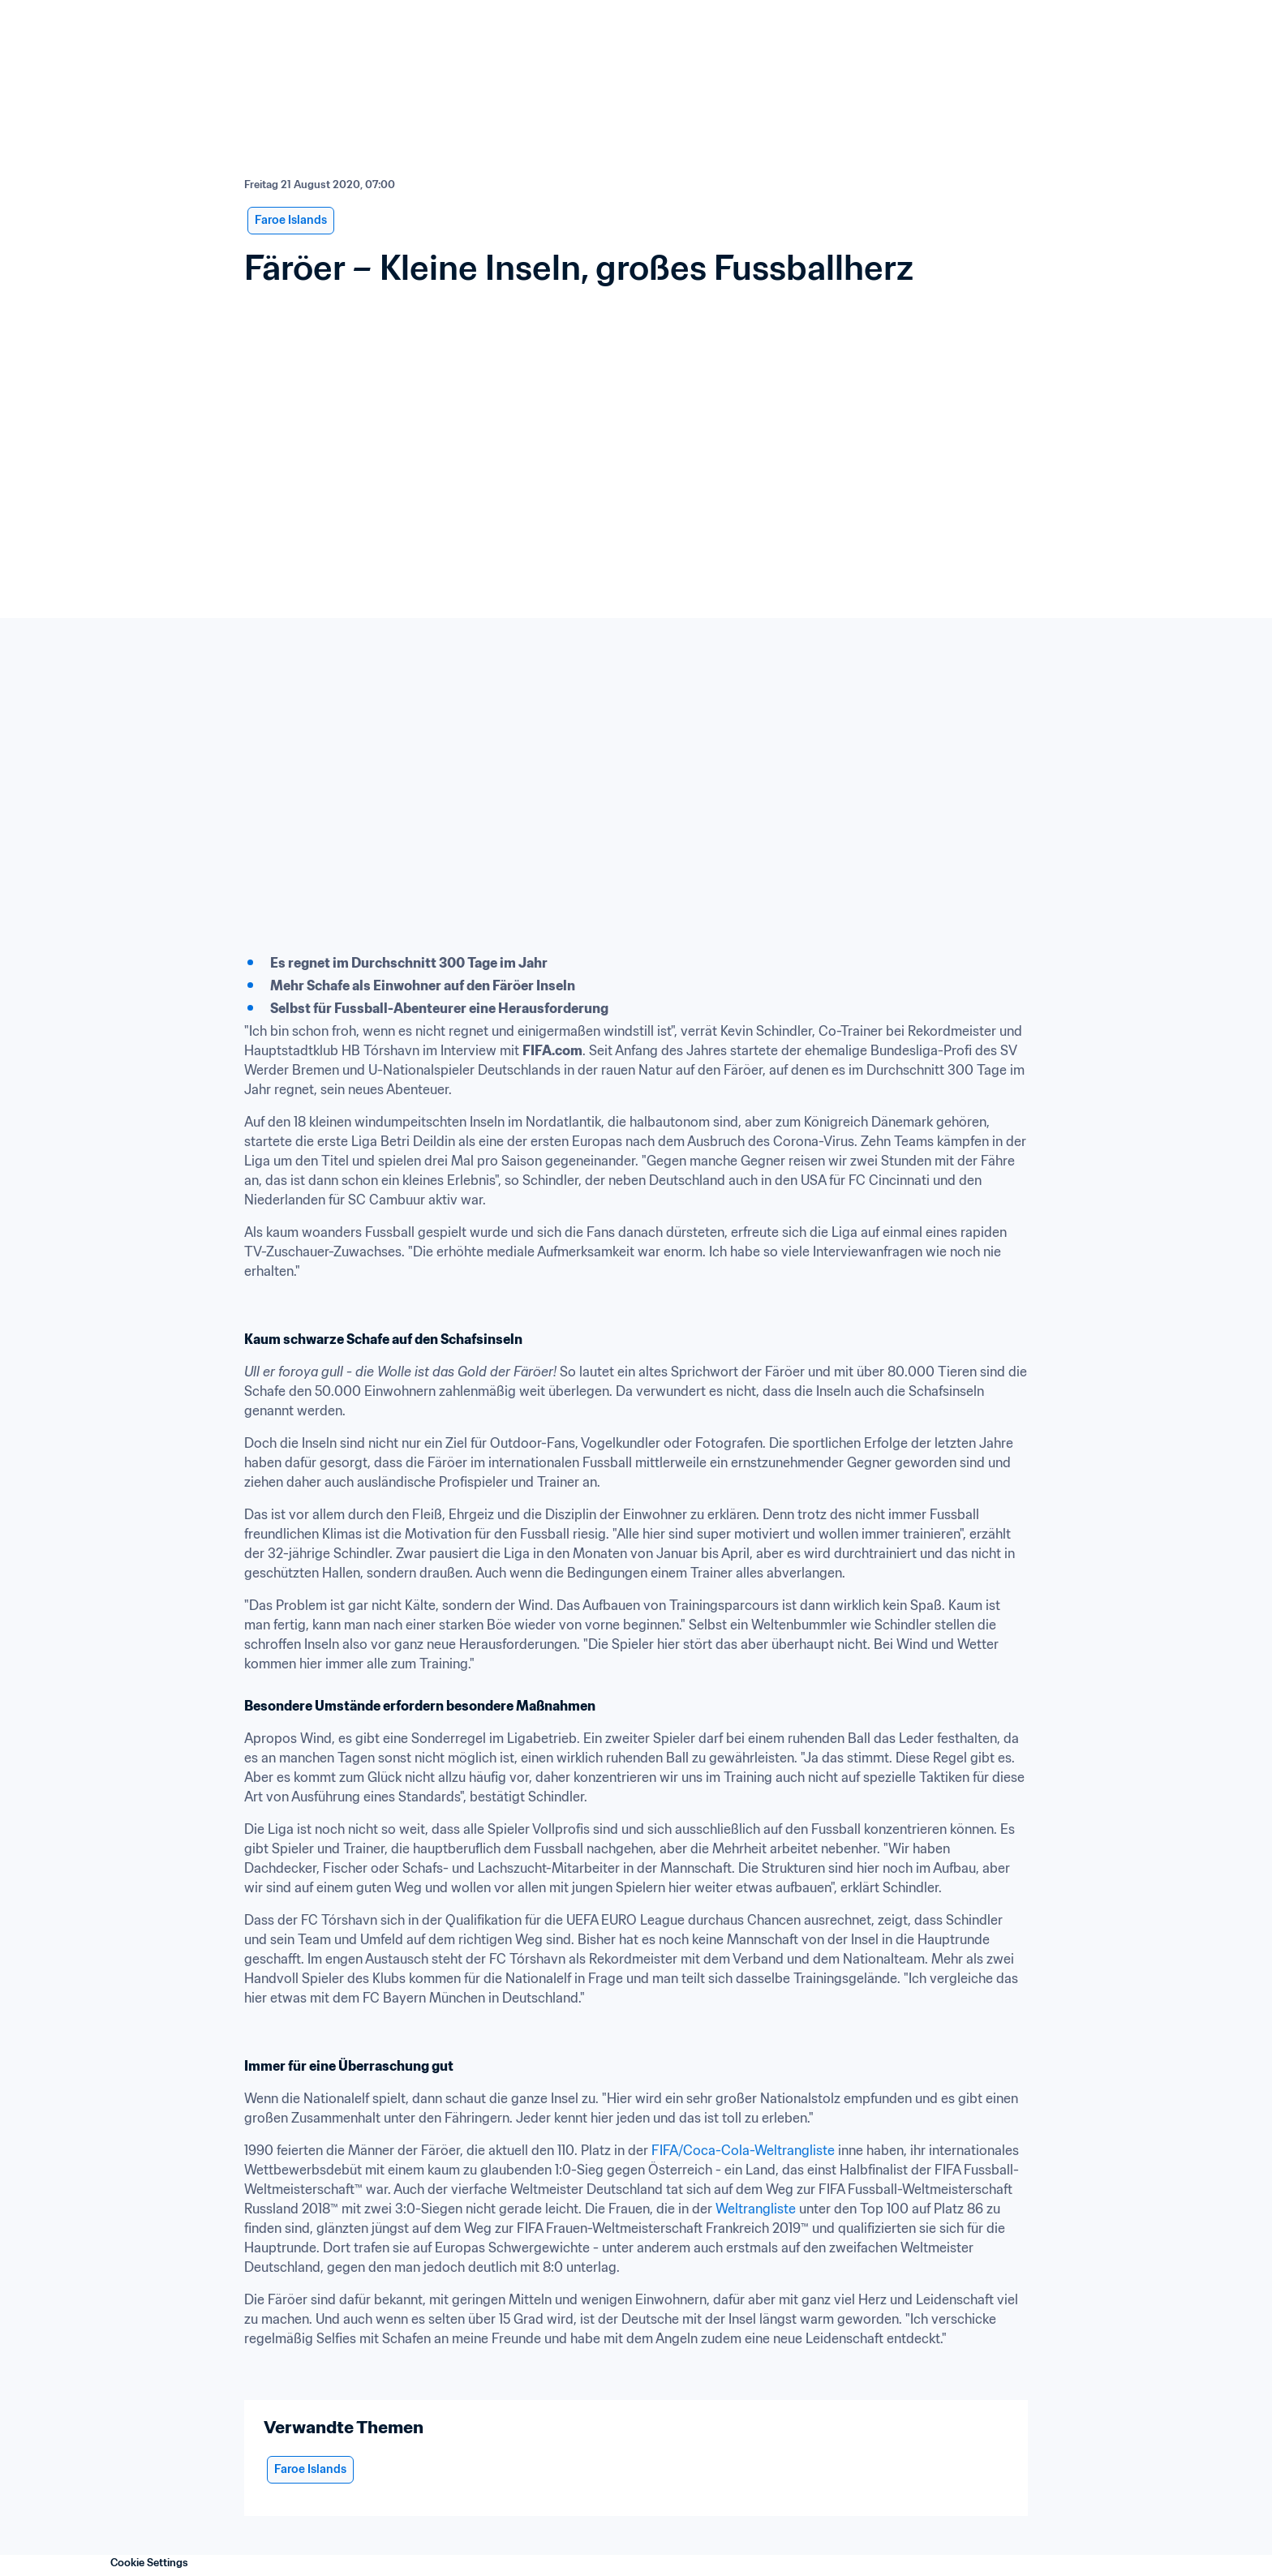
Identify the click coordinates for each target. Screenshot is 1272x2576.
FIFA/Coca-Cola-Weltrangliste (743, 2150)
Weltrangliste (756, 2208)
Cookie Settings (149, 2563)
